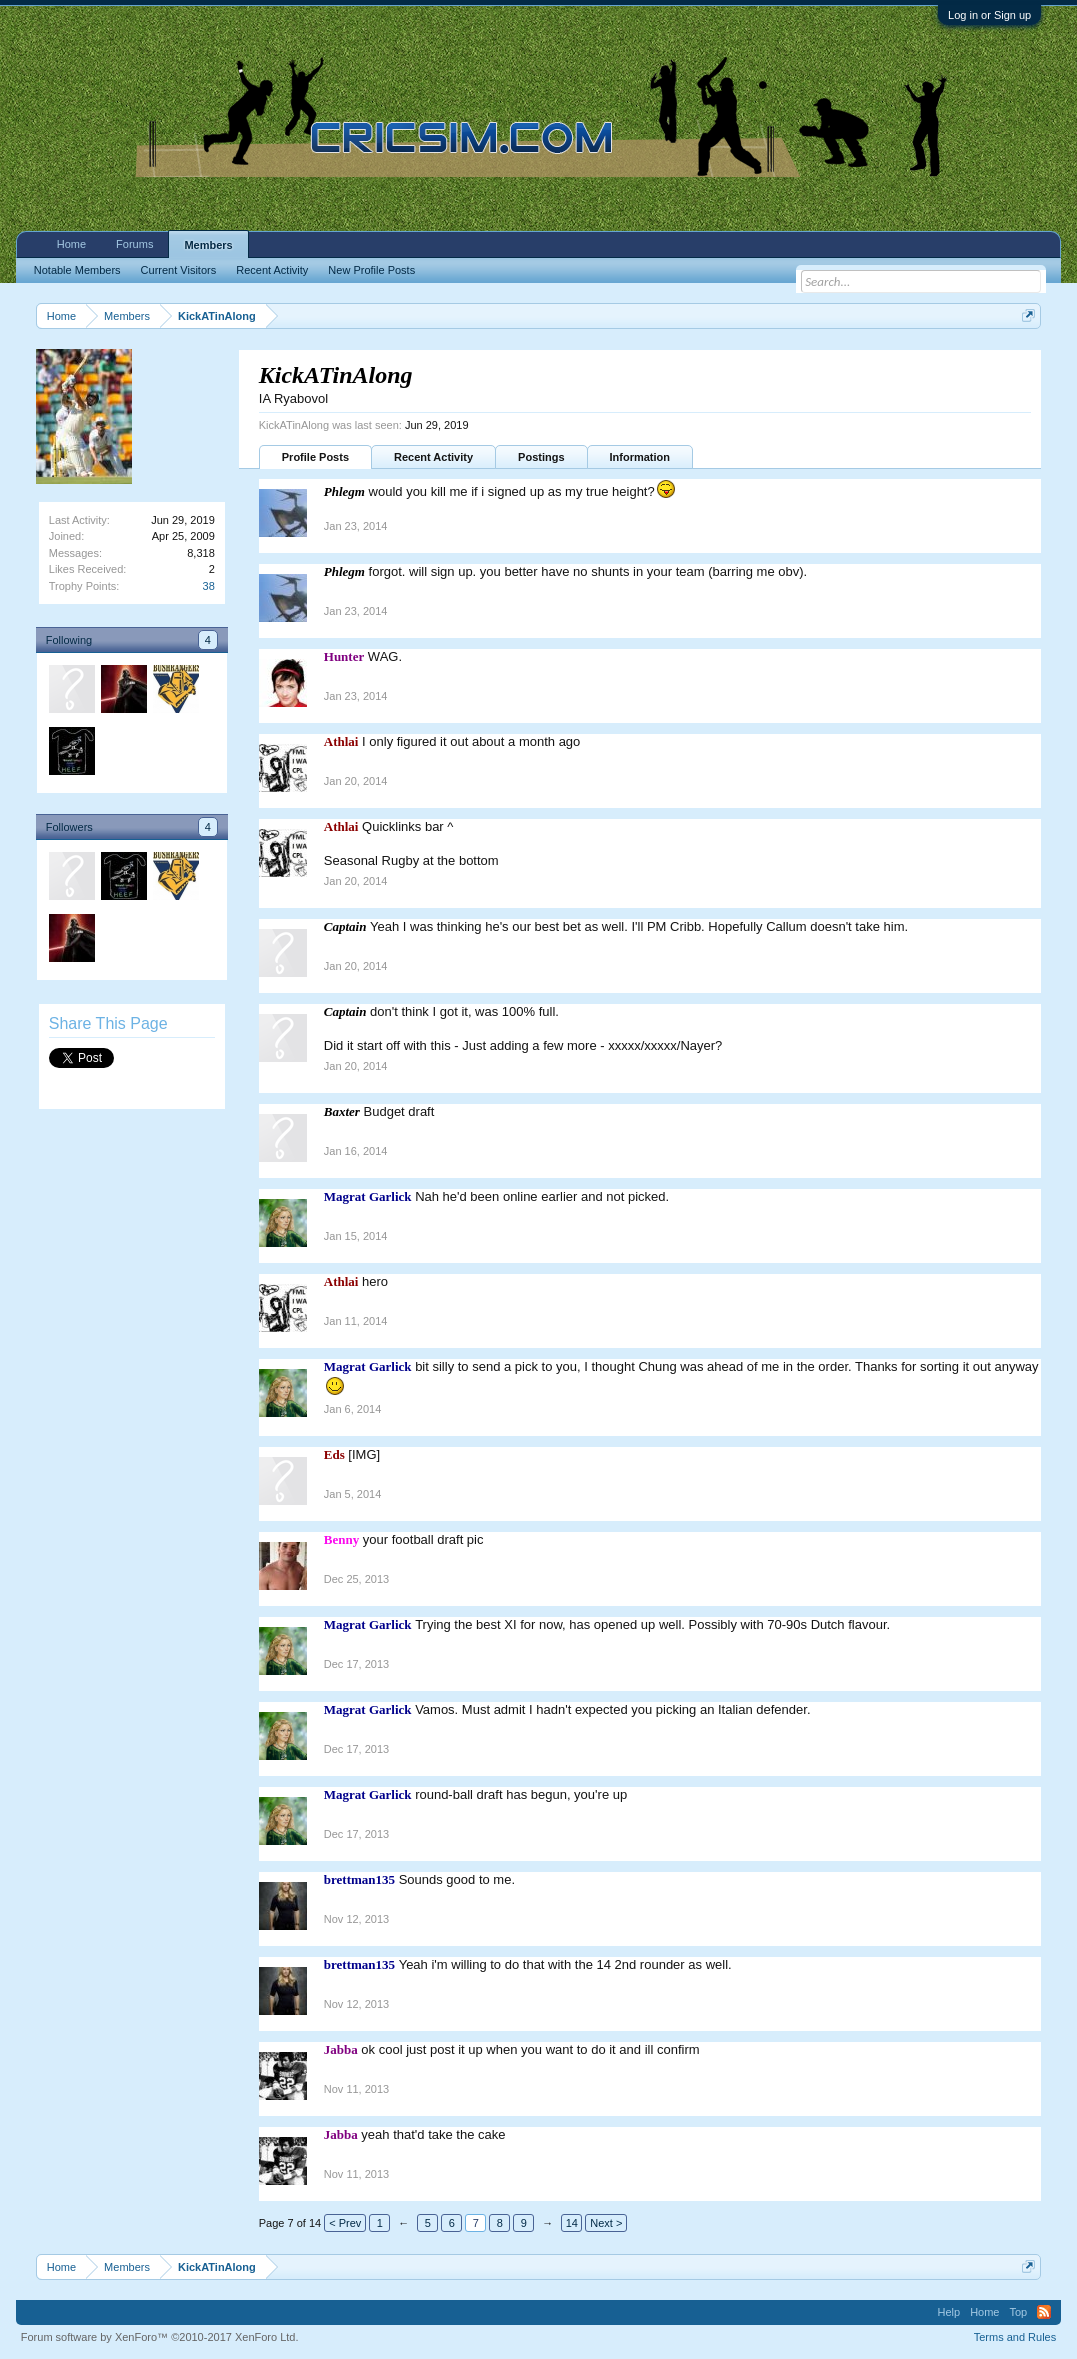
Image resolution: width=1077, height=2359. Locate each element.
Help (949, 2312)
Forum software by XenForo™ (160, 2337)
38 (209, 586)
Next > (606, 2223)
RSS (1044, 2312)
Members (208, 245)
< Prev (345, 2223)
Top (1018, 2312)
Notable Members (77, 270)
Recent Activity (433, 457)
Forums (134, 244)
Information (640, 457)
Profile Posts (315, 457)
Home (71, 244)
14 (572, 2223)
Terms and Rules (1015, 2337)
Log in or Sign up (989, 15)
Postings (541, 457)
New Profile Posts (371, 270)
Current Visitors (179, 270)
